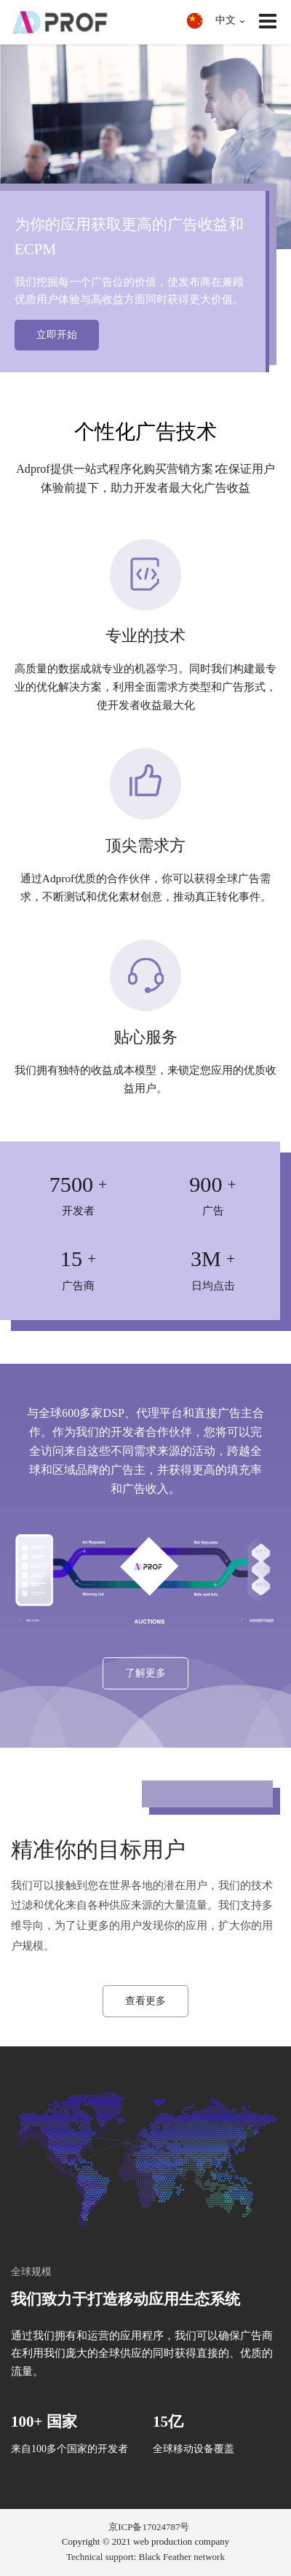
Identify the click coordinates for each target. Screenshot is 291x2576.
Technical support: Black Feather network (145, 2556)
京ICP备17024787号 (148, 2526)
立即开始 (56, 334)
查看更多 (145, 2000)
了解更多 (145, 1673)
